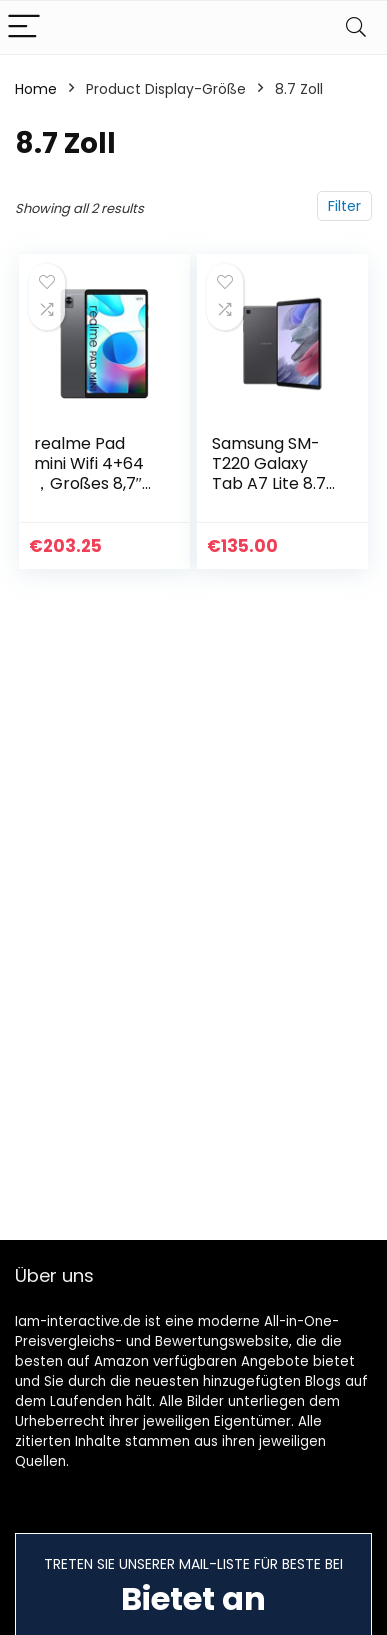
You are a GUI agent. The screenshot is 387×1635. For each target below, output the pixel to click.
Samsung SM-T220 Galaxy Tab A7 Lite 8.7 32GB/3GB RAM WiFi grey (272, 483)
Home (36, 89)
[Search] (356, 27)
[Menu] (24, 27)
